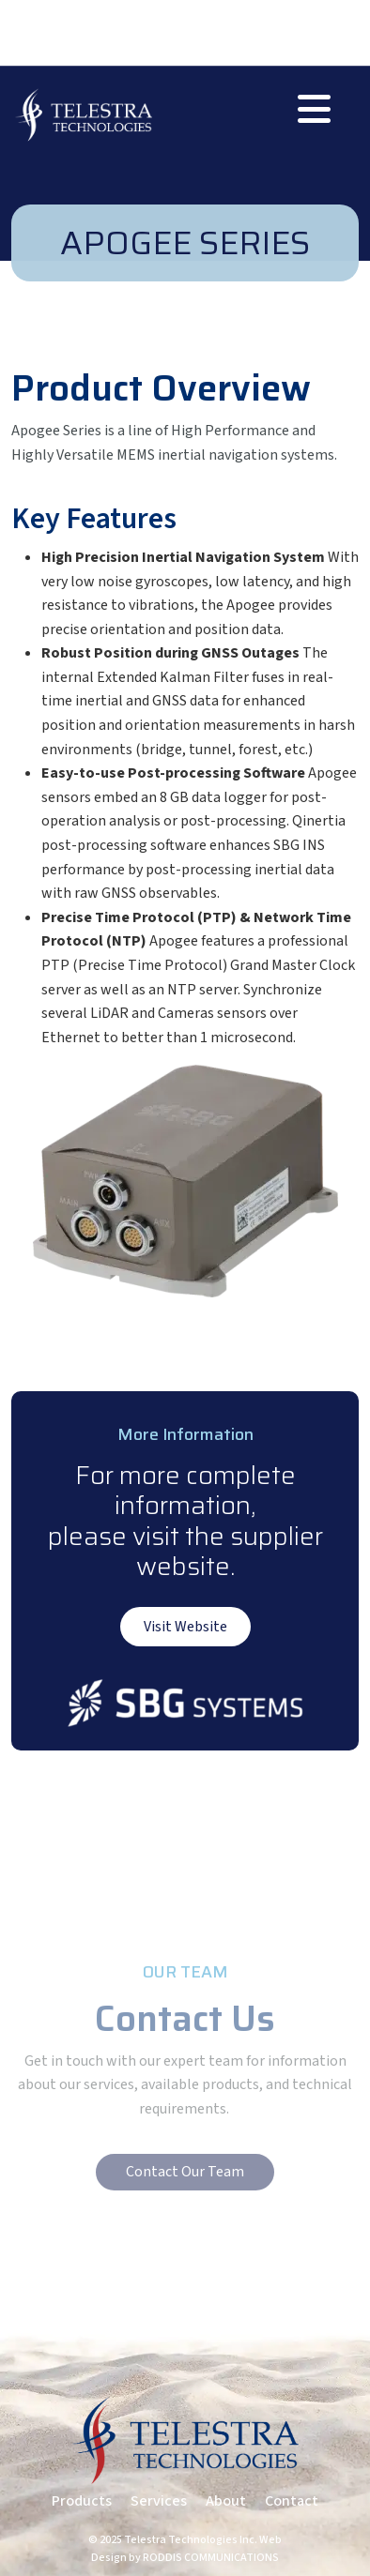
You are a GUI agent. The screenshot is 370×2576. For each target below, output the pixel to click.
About (226, 2501)
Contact (291, 2501)
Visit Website (185, 1626)
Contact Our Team (185, 2171)
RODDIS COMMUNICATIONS (211, 2558)
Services (159, 2501)
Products (82, 2501)
